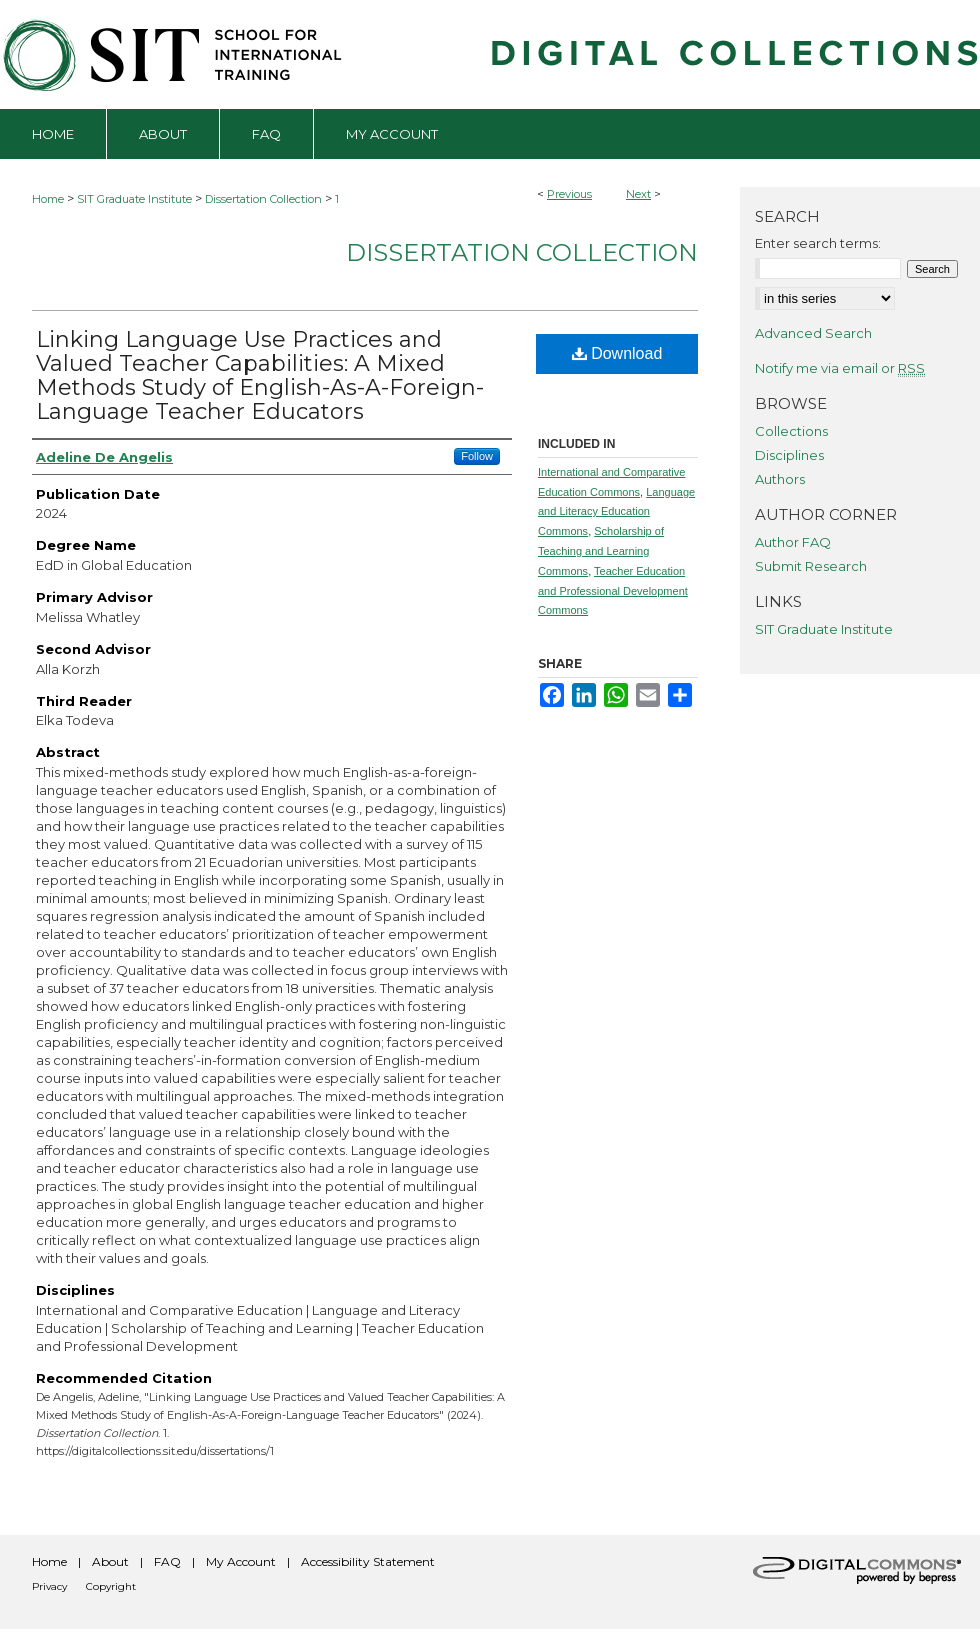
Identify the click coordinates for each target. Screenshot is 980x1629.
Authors (780, 479)
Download (617, 353)
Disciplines (789, 455)
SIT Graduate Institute (134, 199)
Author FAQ (793, 542)
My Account (241, 1561)
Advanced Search (813, 333)
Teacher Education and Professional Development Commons (613, 591)
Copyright (111, 1586)
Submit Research (811, 566)
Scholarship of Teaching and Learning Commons (601, 551)
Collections (791, 431)
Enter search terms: (818, 243)
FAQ (167, 1561)
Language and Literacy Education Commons (616, 512)
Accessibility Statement (368, 1561)
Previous (569, 194)
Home (48, 199)
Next (638, 194)
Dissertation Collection (263, 199)
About (110, 1561)
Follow (477, 456)
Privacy (49, 1586)
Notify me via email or (840, 368)
